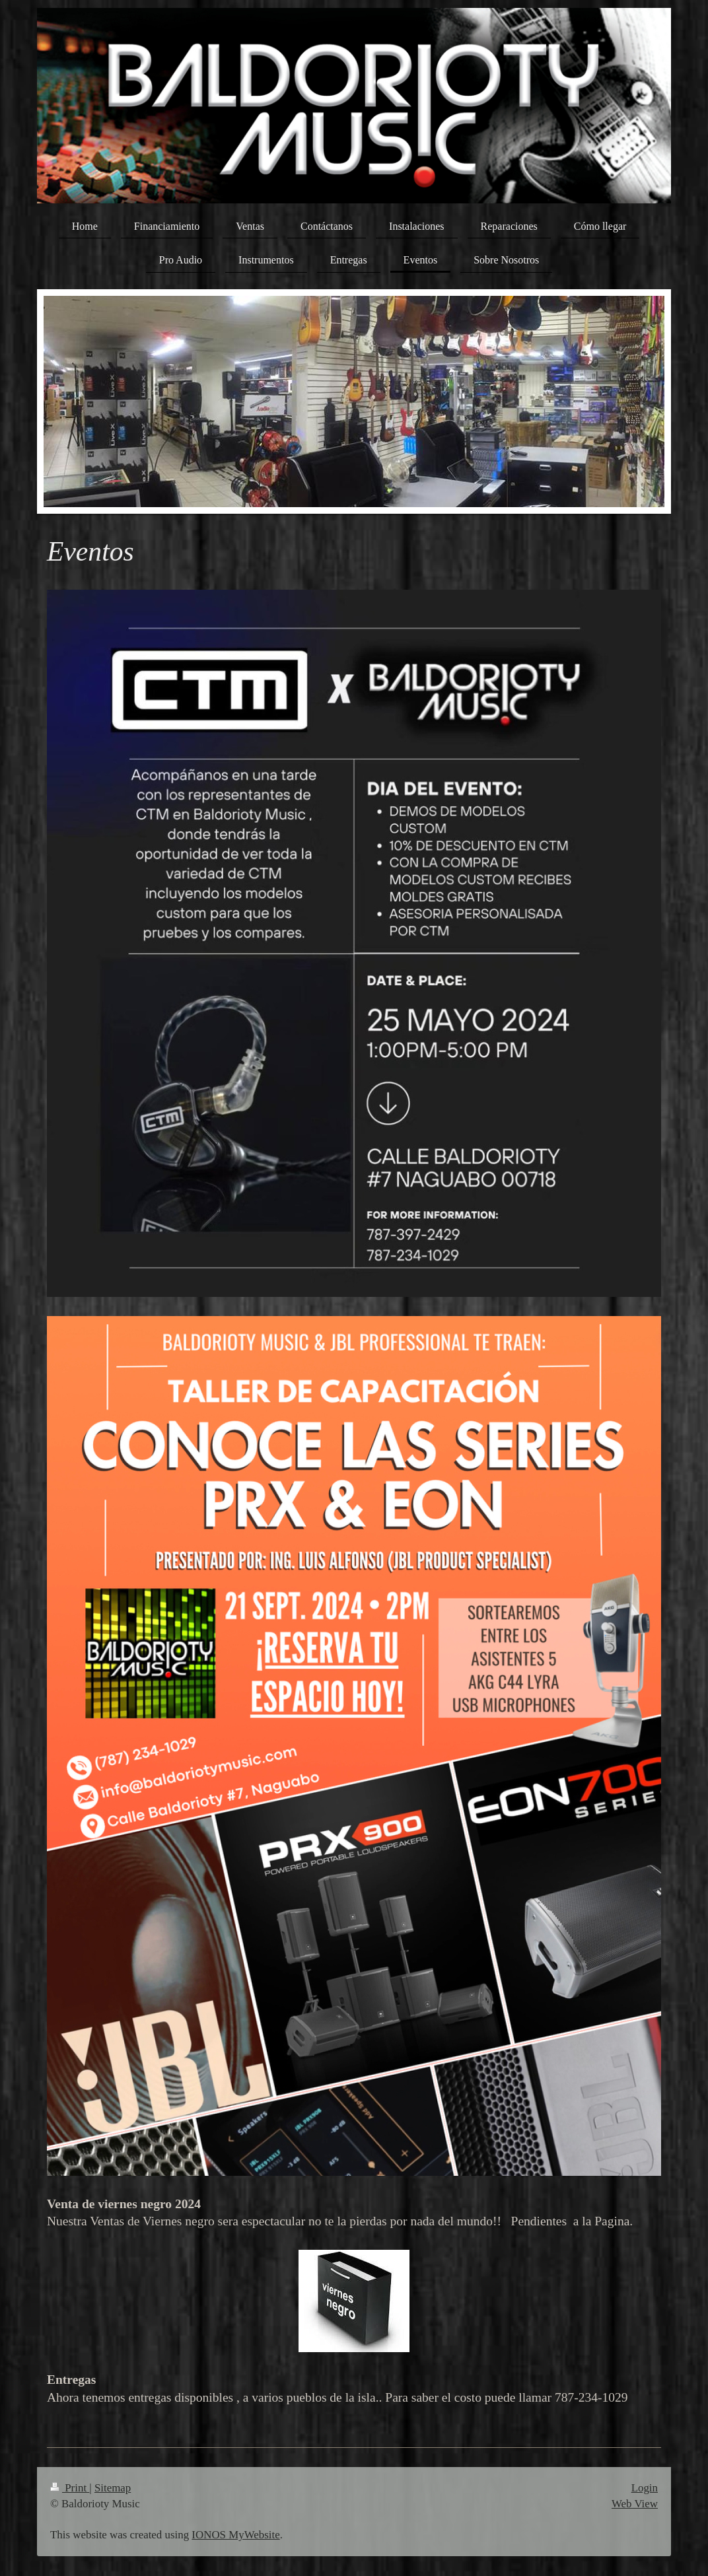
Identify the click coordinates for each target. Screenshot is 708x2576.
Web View (635, 2503)
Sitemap (112, 2488)
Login (644, 2488)
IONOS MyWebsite (235, 2534)
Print (69, 2488)
